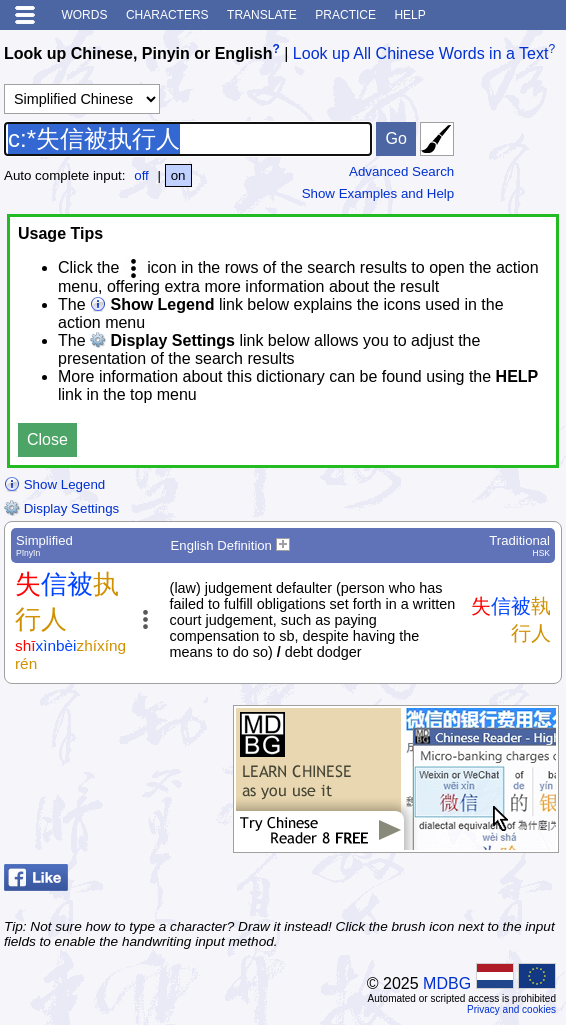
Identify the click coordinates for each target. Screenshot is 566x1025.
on (178, 175)
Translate (262, 15)
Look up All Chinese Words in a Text (421, 53)
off (141, 175)
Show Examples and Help (378, 193)
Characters (167, 15)
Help (409, 15)
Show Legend (54, 484)
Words (84, 15)
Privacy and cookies (511, 1009)
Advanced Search (401, 171)
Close (47, 439)
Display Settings (61, 508)
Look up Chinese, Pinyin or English (138, 53)
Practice (345, 15)
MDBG (447, 983)
